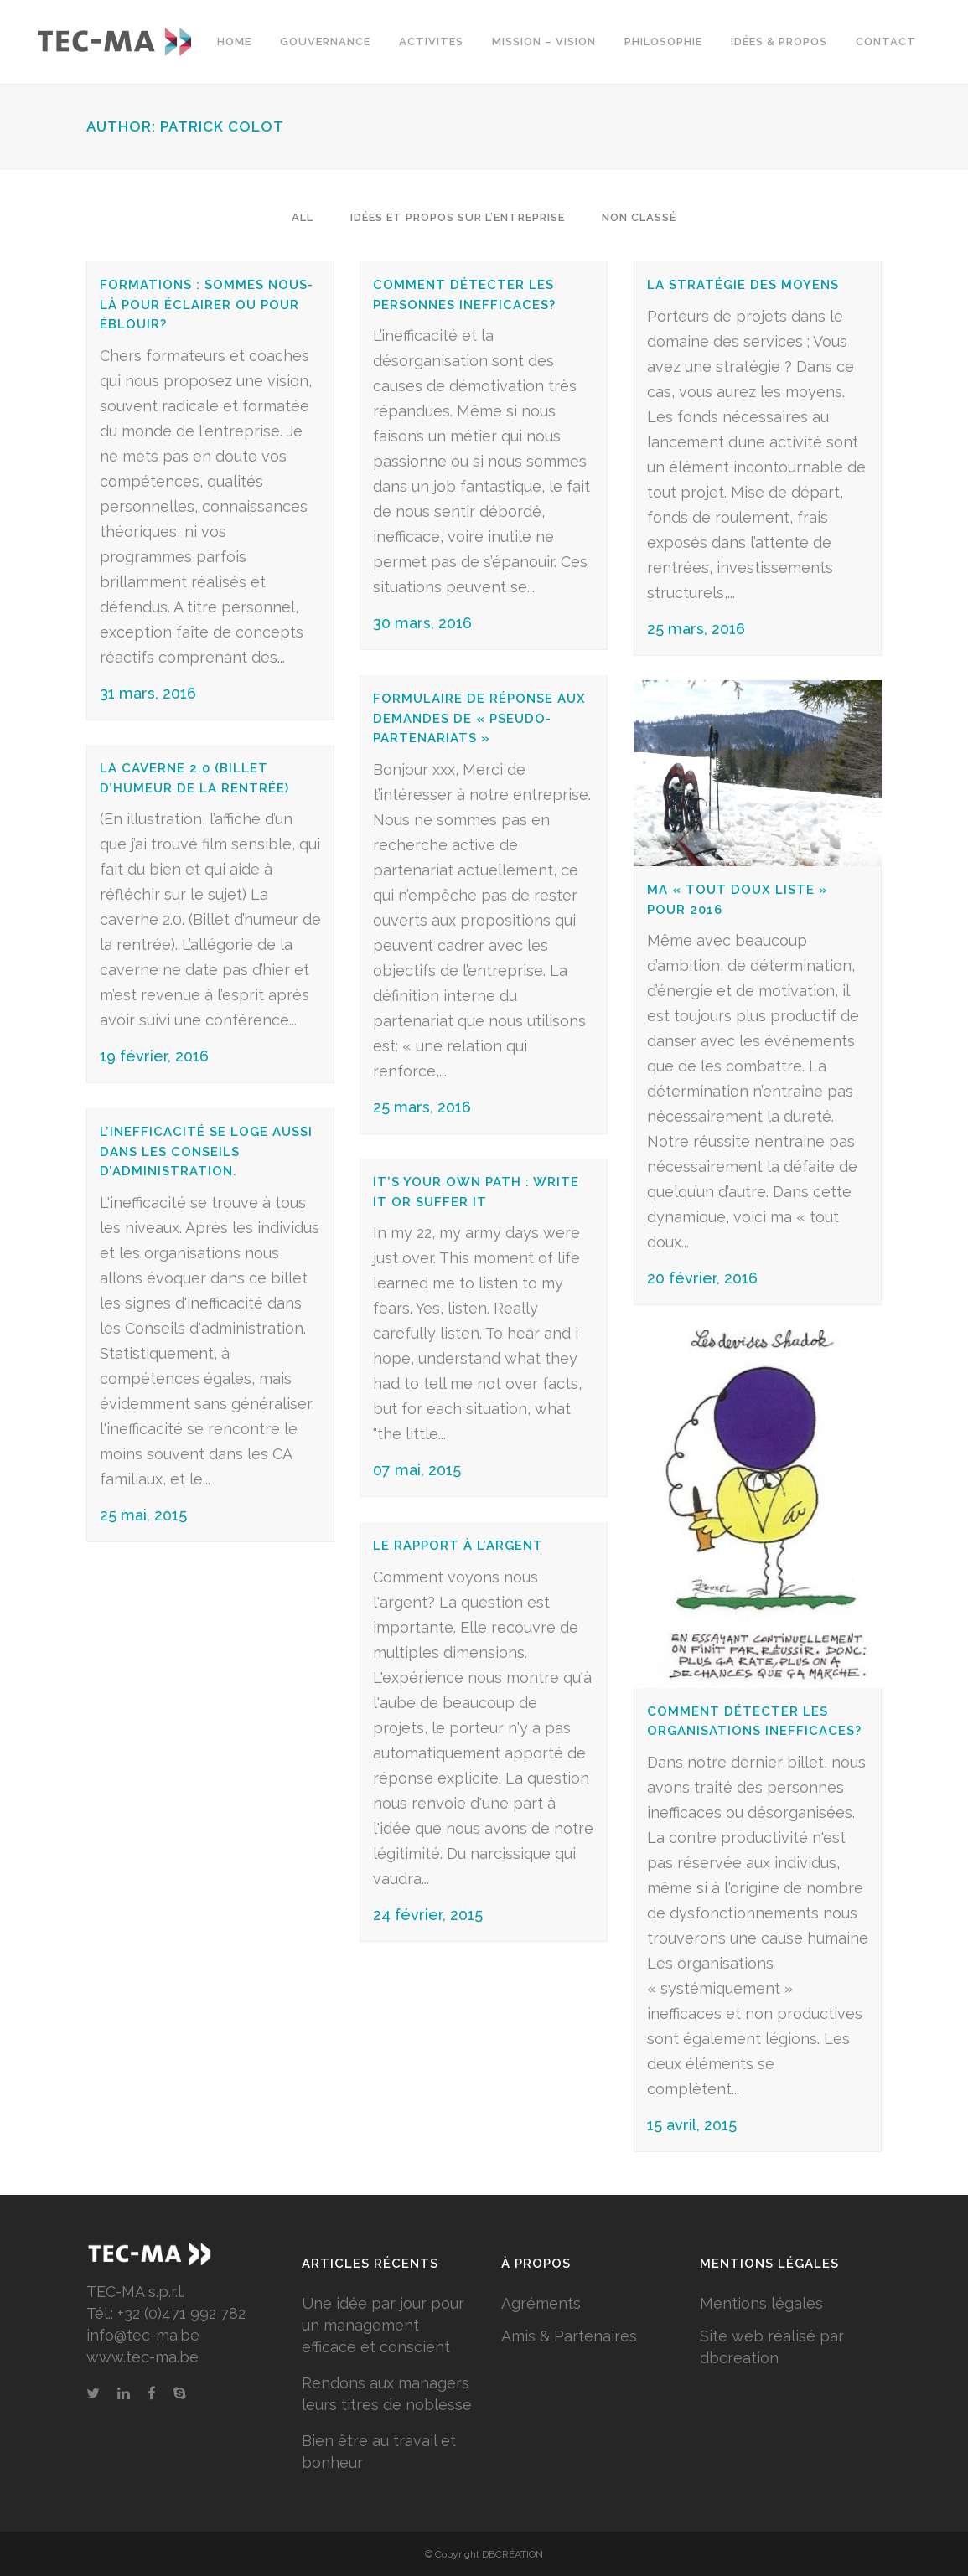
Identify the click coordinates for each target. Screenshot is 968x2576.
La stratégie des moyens (743, 284)
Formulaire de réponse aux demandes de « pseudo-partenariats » (479, 718)
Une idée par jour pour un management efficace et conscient (383, 2325)
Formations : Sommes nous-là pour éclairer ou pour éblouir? (206, 304)
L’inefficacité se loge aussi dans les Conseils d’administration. (206, 1151)
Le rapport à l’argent (458, 1545)
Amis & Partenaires (569, 2336)
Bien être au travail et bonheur (379, 2451)
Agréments (541, 2303)
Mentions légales (761, 2303)
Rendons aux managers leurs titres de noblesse (387, 2393)
